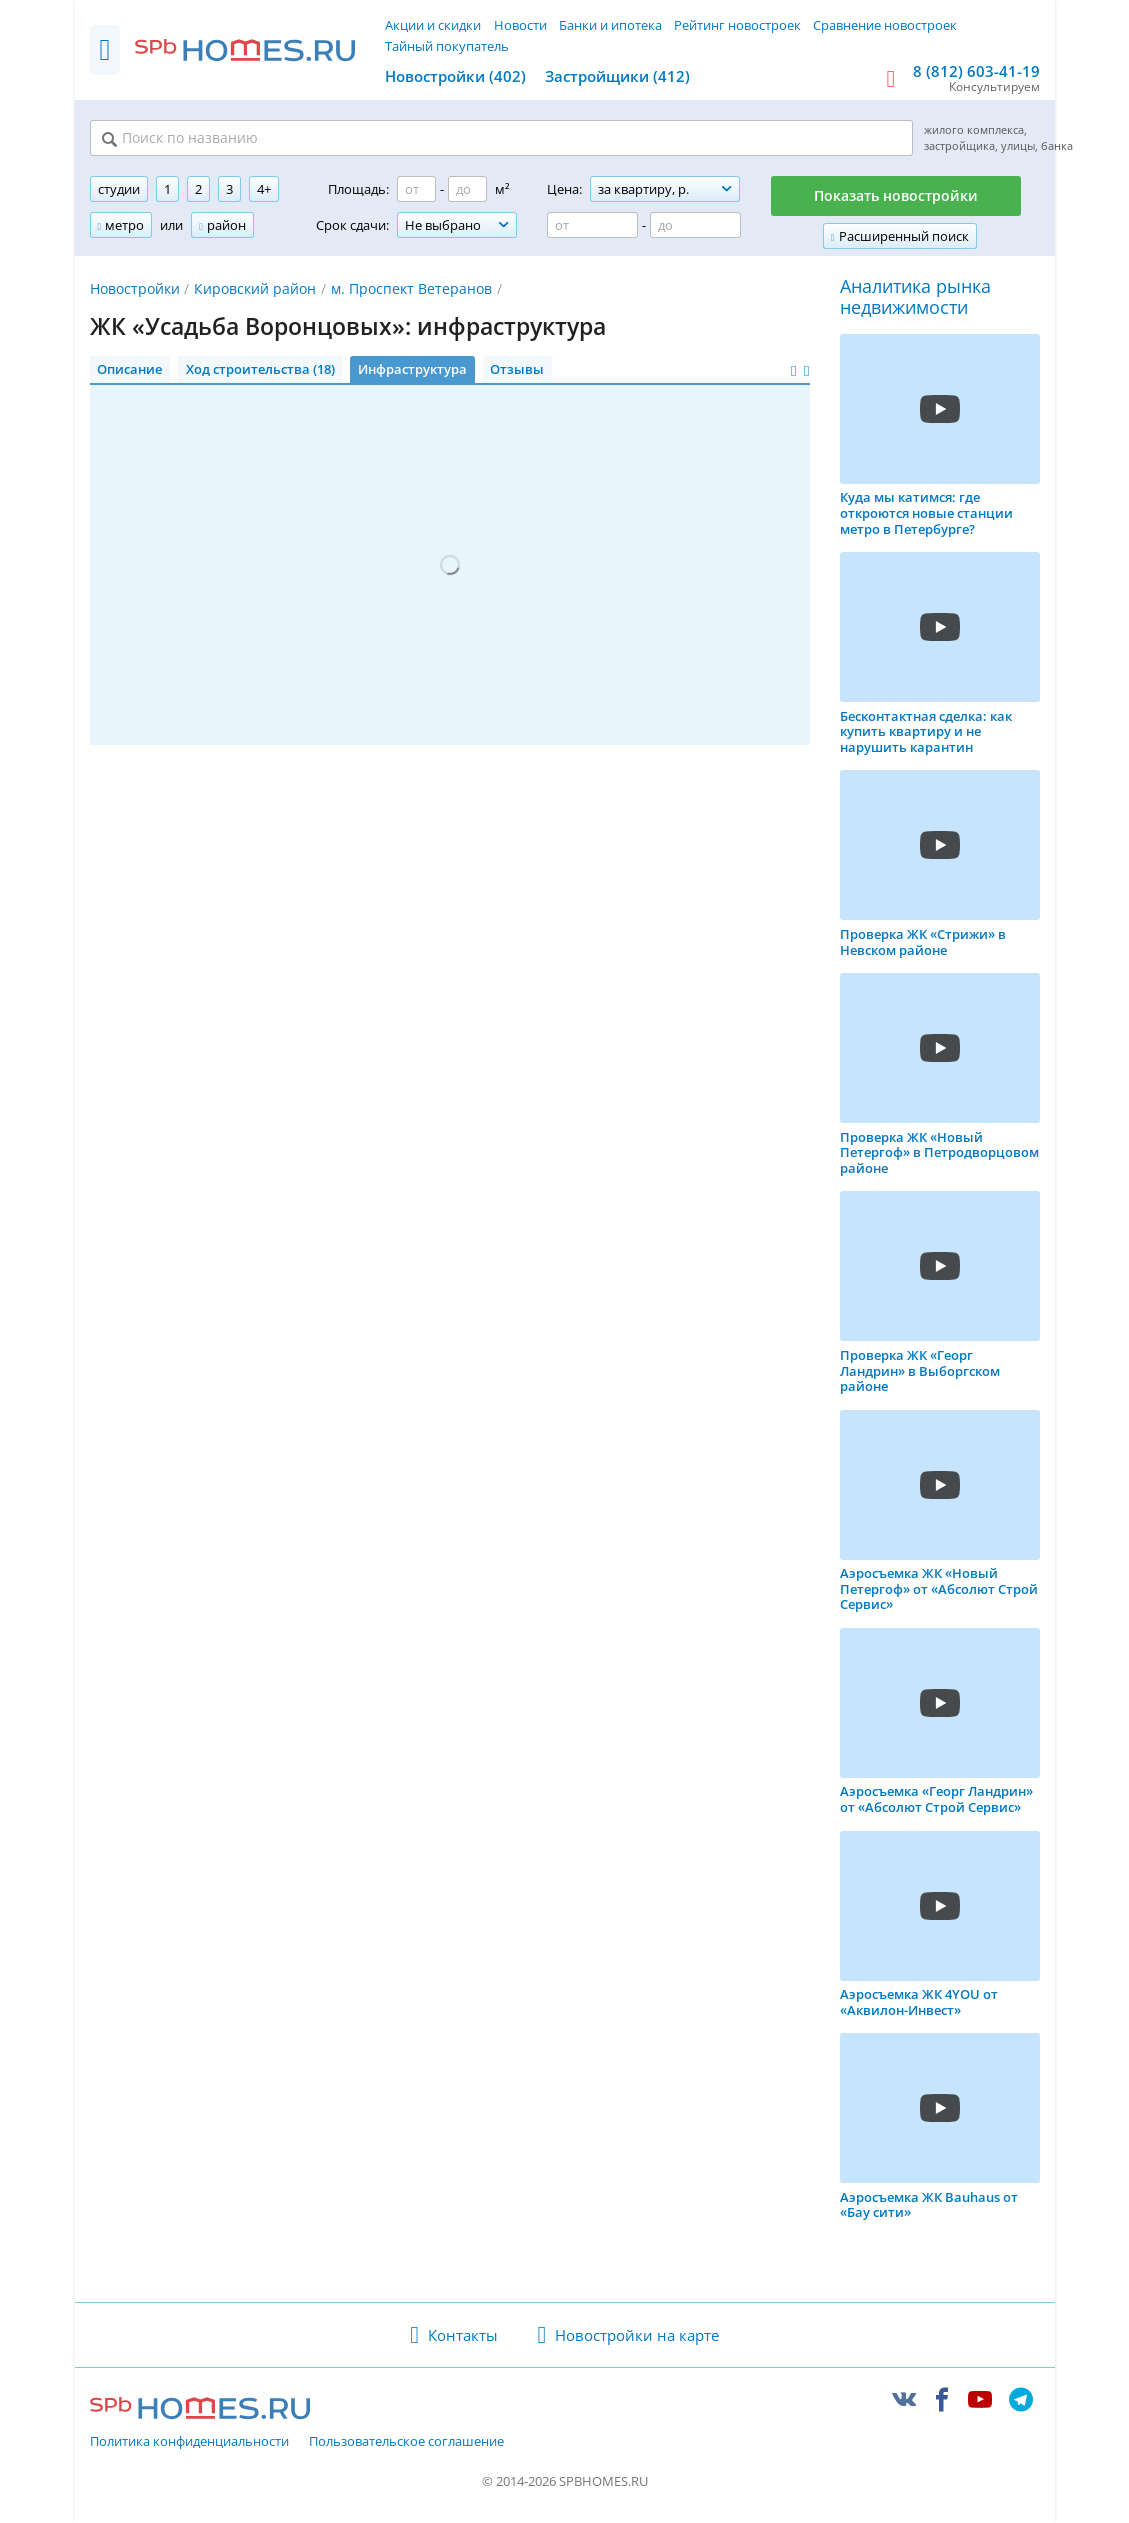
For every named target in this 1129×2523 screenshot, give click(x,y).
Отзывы (517, 371)
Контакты (463, 2336)
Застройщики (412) (617, 76)
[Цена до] (695, 227)
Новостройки (135, 290)
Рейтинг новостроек (737, 25)
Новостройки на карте (637, 2336)
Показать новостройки (896, 197)
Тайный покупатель (447, 46)
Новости (520, 25)
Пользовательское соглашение (406, 2444)
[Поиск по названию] (337, 139)
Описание (129, 371)
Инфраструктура (412, 371)
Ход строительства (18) (260, 371)
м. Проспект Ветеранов (411, 290)
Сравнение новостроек (885, 25)
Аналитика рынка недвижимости (915, 299)
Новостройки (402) (455, 76)
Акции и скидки (433, 25)
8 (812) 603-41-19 (976, 71)
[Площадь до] (467, 191)
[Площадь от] (416, 191)
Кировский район (255, 290)
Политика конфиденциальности (189, 2444)
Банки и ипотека (610, 25)
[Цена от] (592, 227)
